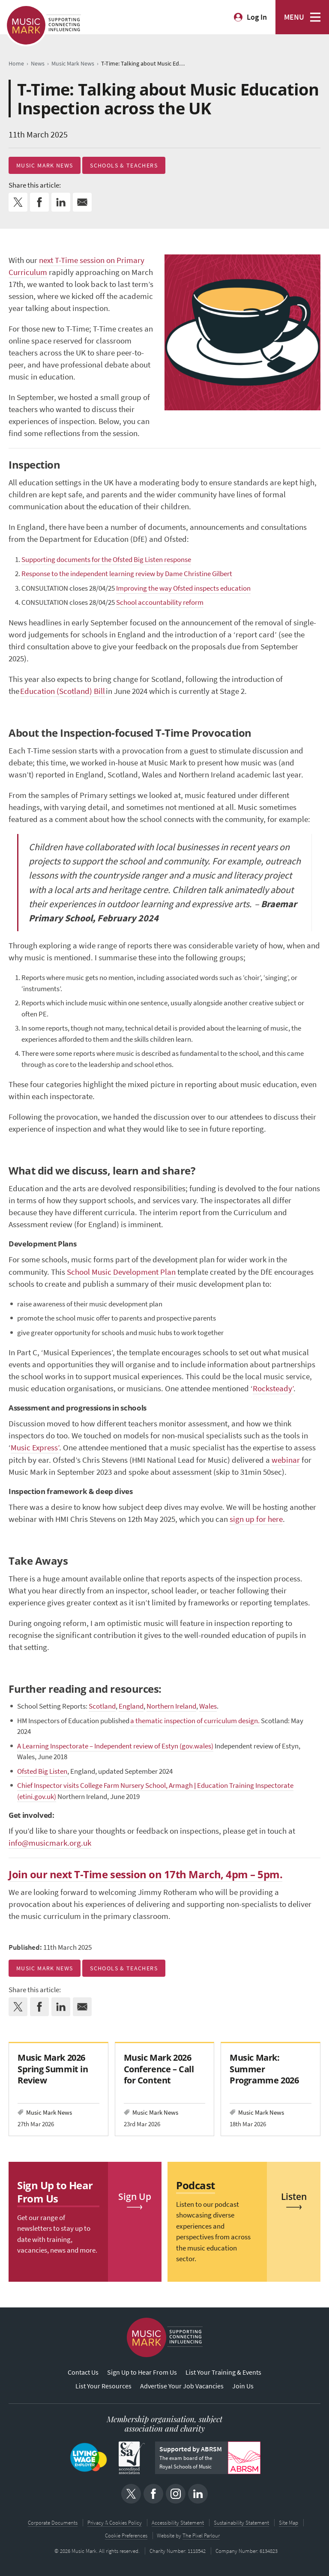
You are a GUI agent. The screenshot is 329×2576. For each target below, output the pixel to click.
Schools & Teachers (123, 165)
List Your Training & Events (223, 2372)
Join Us (243, 2386)
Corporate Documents (53, 2522)
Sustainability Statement (241, 2522)
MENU (294, 17)
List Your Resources (103, 2386)
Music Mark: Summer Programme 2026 (264, 2068)
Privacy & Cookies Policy (114, 2522)
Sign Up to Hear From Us (142, 2372)
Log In (257, 17)
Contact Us (83, 2372)
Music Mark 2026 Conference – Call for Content (159, 2068)
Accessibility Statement (178, 2522)
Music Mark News (44, 165)
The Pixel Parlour (201, 2535)
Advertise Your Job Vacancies (182, 2386)
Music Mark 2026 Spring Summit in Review (53, 2068)
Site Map (288, 2522)
